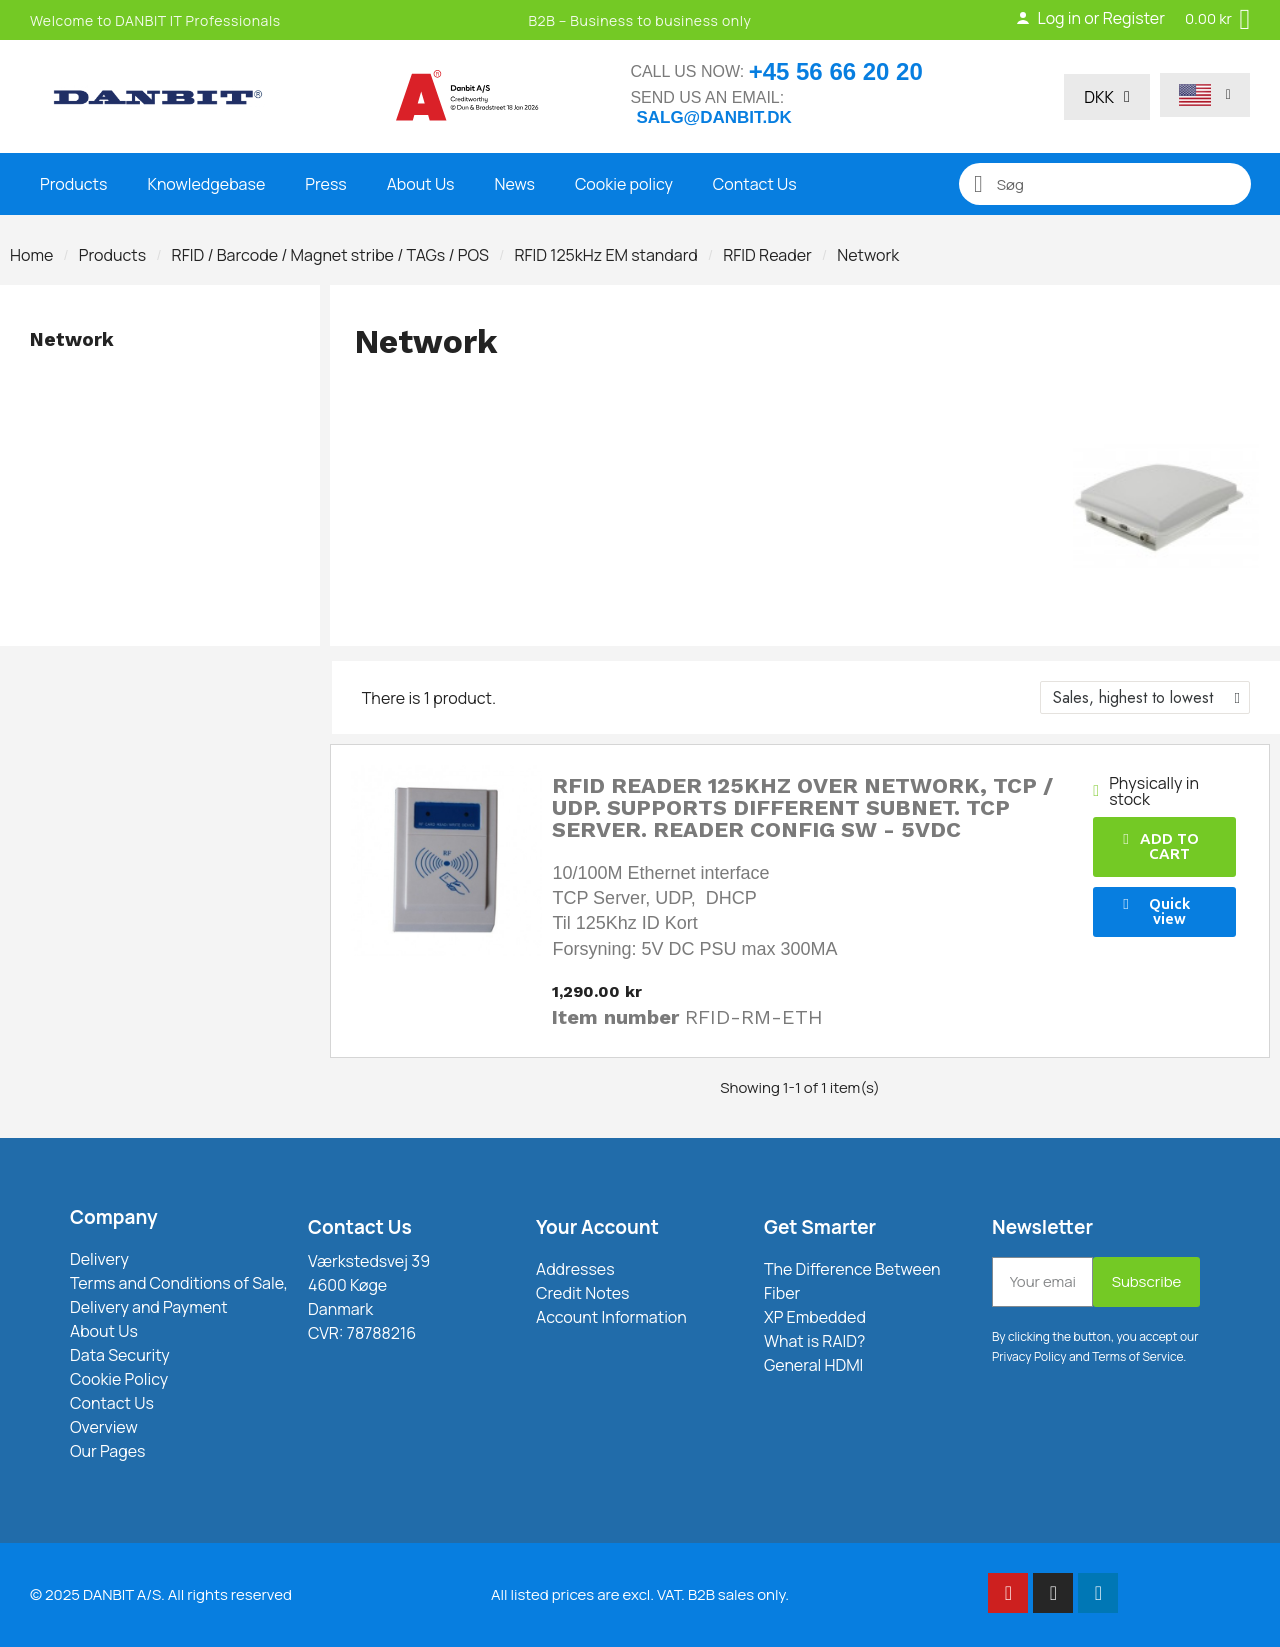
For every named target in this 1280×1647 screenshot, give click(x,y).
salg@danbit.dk (713, 117)
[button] (1164, 847)
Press (325, 184)
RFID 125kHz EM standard (605, 255)
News (515, 184)
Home (31, 255)
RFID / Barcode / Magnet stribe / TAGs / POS (330, 255)
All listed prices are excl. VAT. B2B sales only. (640, 1594)
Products (73, 184)
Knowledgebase (206, 184)
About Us (421, 184)
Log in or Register (1089, 18)
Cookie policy (624, 184)
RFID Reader (767, 255)
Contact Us (755, 184)
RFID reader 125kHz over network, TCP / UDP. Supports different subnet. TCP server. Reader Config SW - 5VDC (802, 807)
